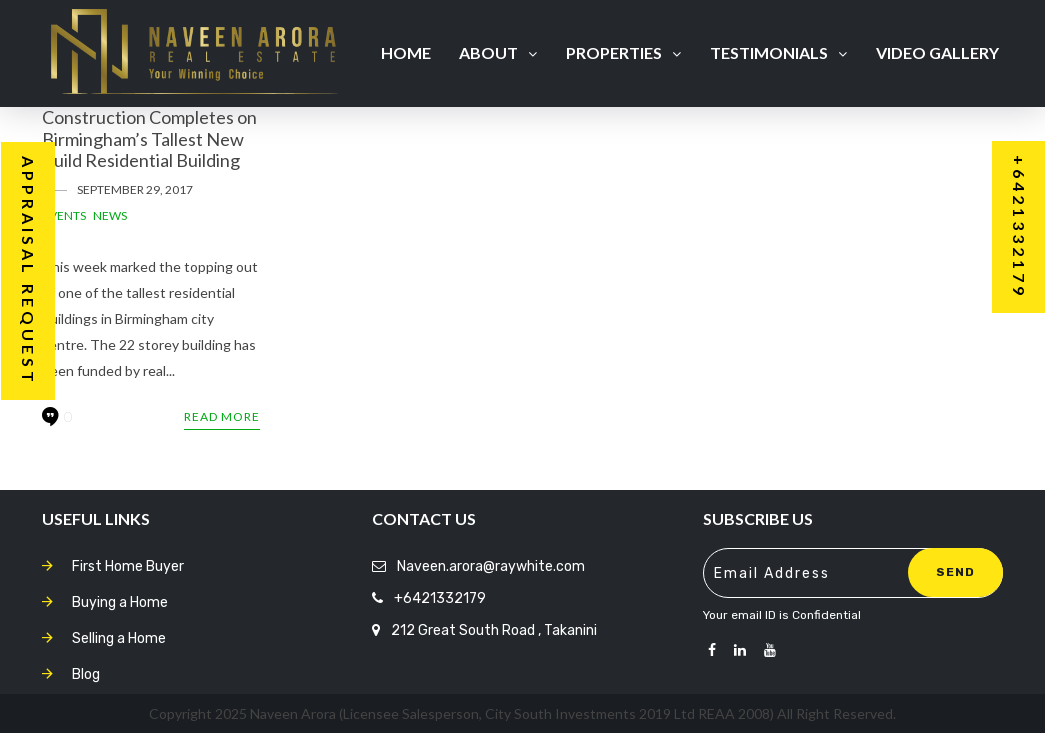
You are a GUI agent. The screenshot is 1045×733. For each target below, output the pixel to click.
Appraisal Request (28, 271)
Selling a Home (119, 638)
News (110, 215)
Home (406, 52)
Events (64, 215)
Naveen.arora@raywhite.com (491, 566)
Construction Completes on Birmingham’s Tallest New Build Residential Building (149, 138)
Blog (86, 674)
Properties (623, 52)
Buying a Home (120, 602)
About (498, 52)
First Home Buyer (128, 566)
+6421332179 (440, 598)
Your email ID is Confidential (782, 615)
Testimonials (778, 52)
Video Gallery (937, 52)
